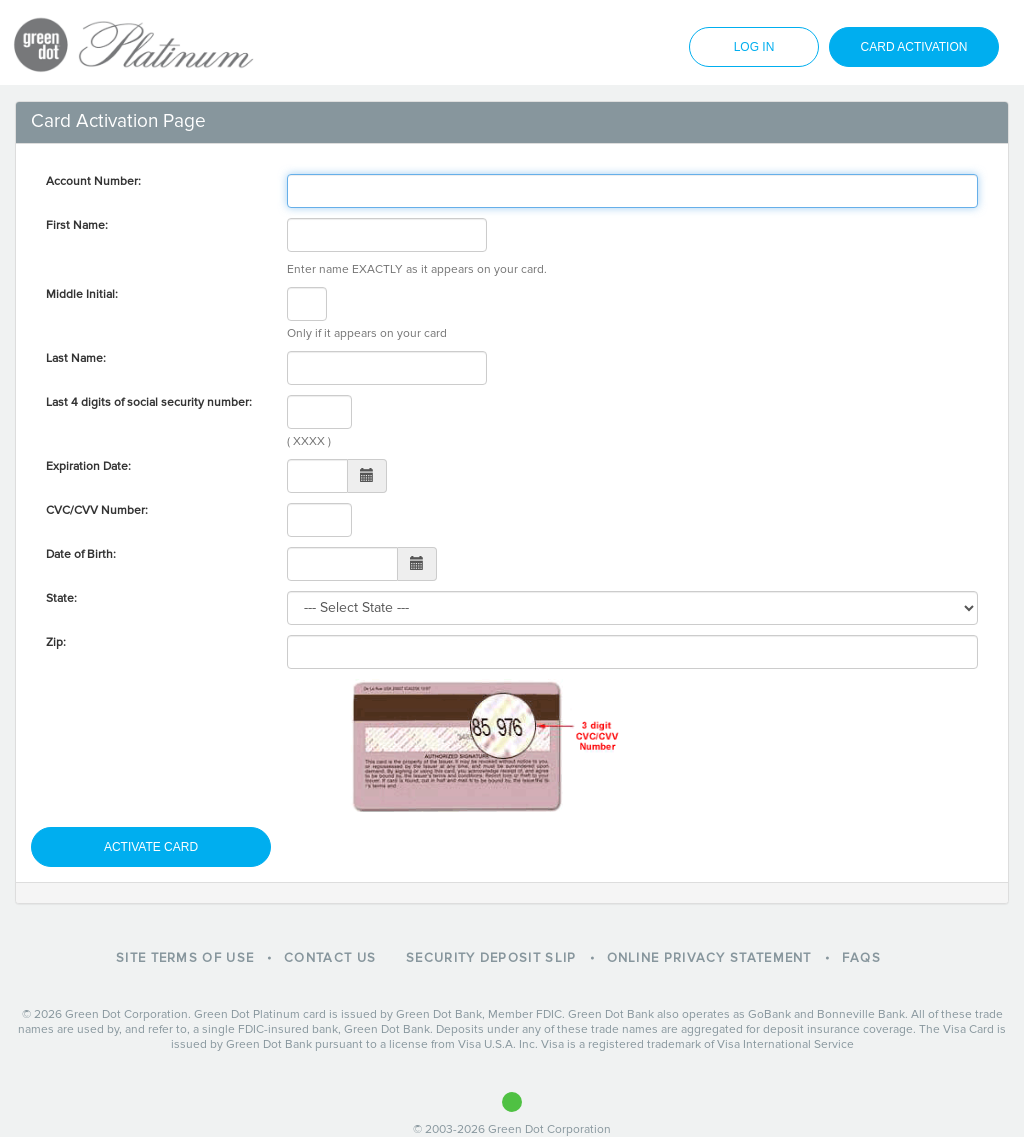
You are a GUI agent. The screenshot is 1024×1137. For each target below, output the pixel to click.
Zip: (56, 642)
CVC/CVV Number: (97, 510)
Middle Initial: (82, 294)
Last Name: (76, 358)
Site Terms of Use (185, 958)
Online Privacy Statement (709, 958)
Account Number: (93, 181)
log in (754, 47)
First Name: (77, 225)
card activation (914, 47)
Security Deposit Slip (491, 958)
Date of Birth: (81, 554)
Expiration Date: (88, 466)
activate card (151, 847)
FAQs (861, 958)
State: (61, 598)
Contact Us (330, 958)
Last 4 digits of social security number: (149, 402)
